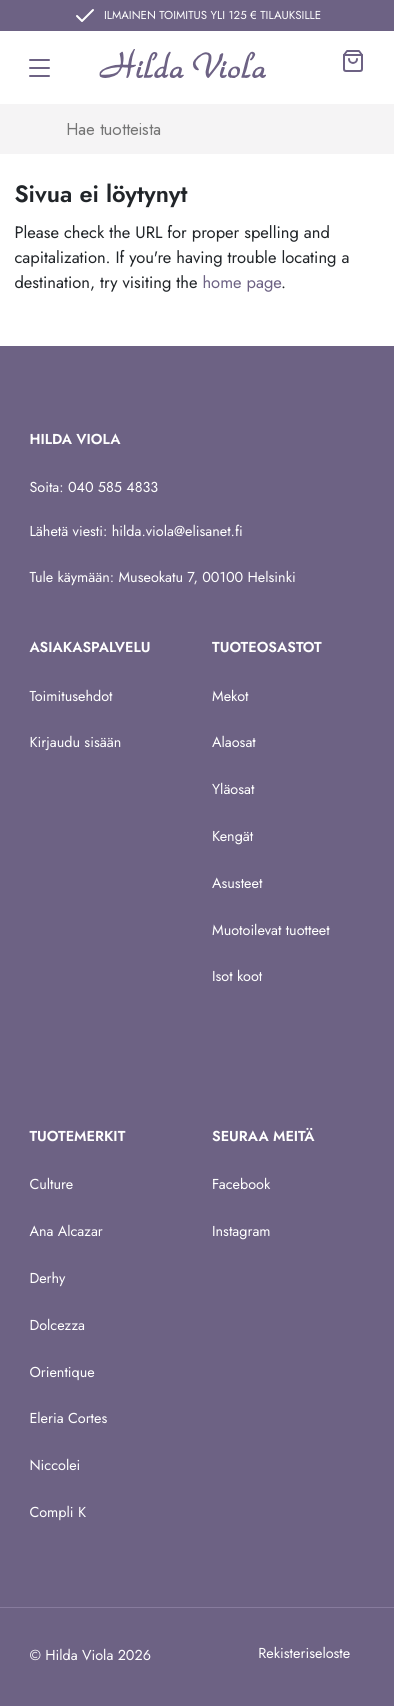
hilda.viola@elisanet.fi (177, 532)
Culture (51, 1185)
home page (241, 283)
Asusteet (237, 884)
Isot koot (237, 977)
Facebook (241, 1185)
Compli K (57, 1513)
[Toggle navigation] (39, 68)
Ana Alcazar (65, 1232)
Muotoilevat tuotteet (271, 931)
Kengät (232, 837)
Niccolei (54, 1466)
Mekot (230, 697)
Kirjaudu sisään (75, 743)
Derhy (47, 1279)
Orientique (61, 1373)
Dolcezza (57, 1326)
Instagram (241, 1232)
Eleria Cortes (68, 1419)
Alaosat (234, 743)
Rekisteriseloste (304, 1654)
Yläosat (233, 790)
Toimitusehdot (70, 697)
